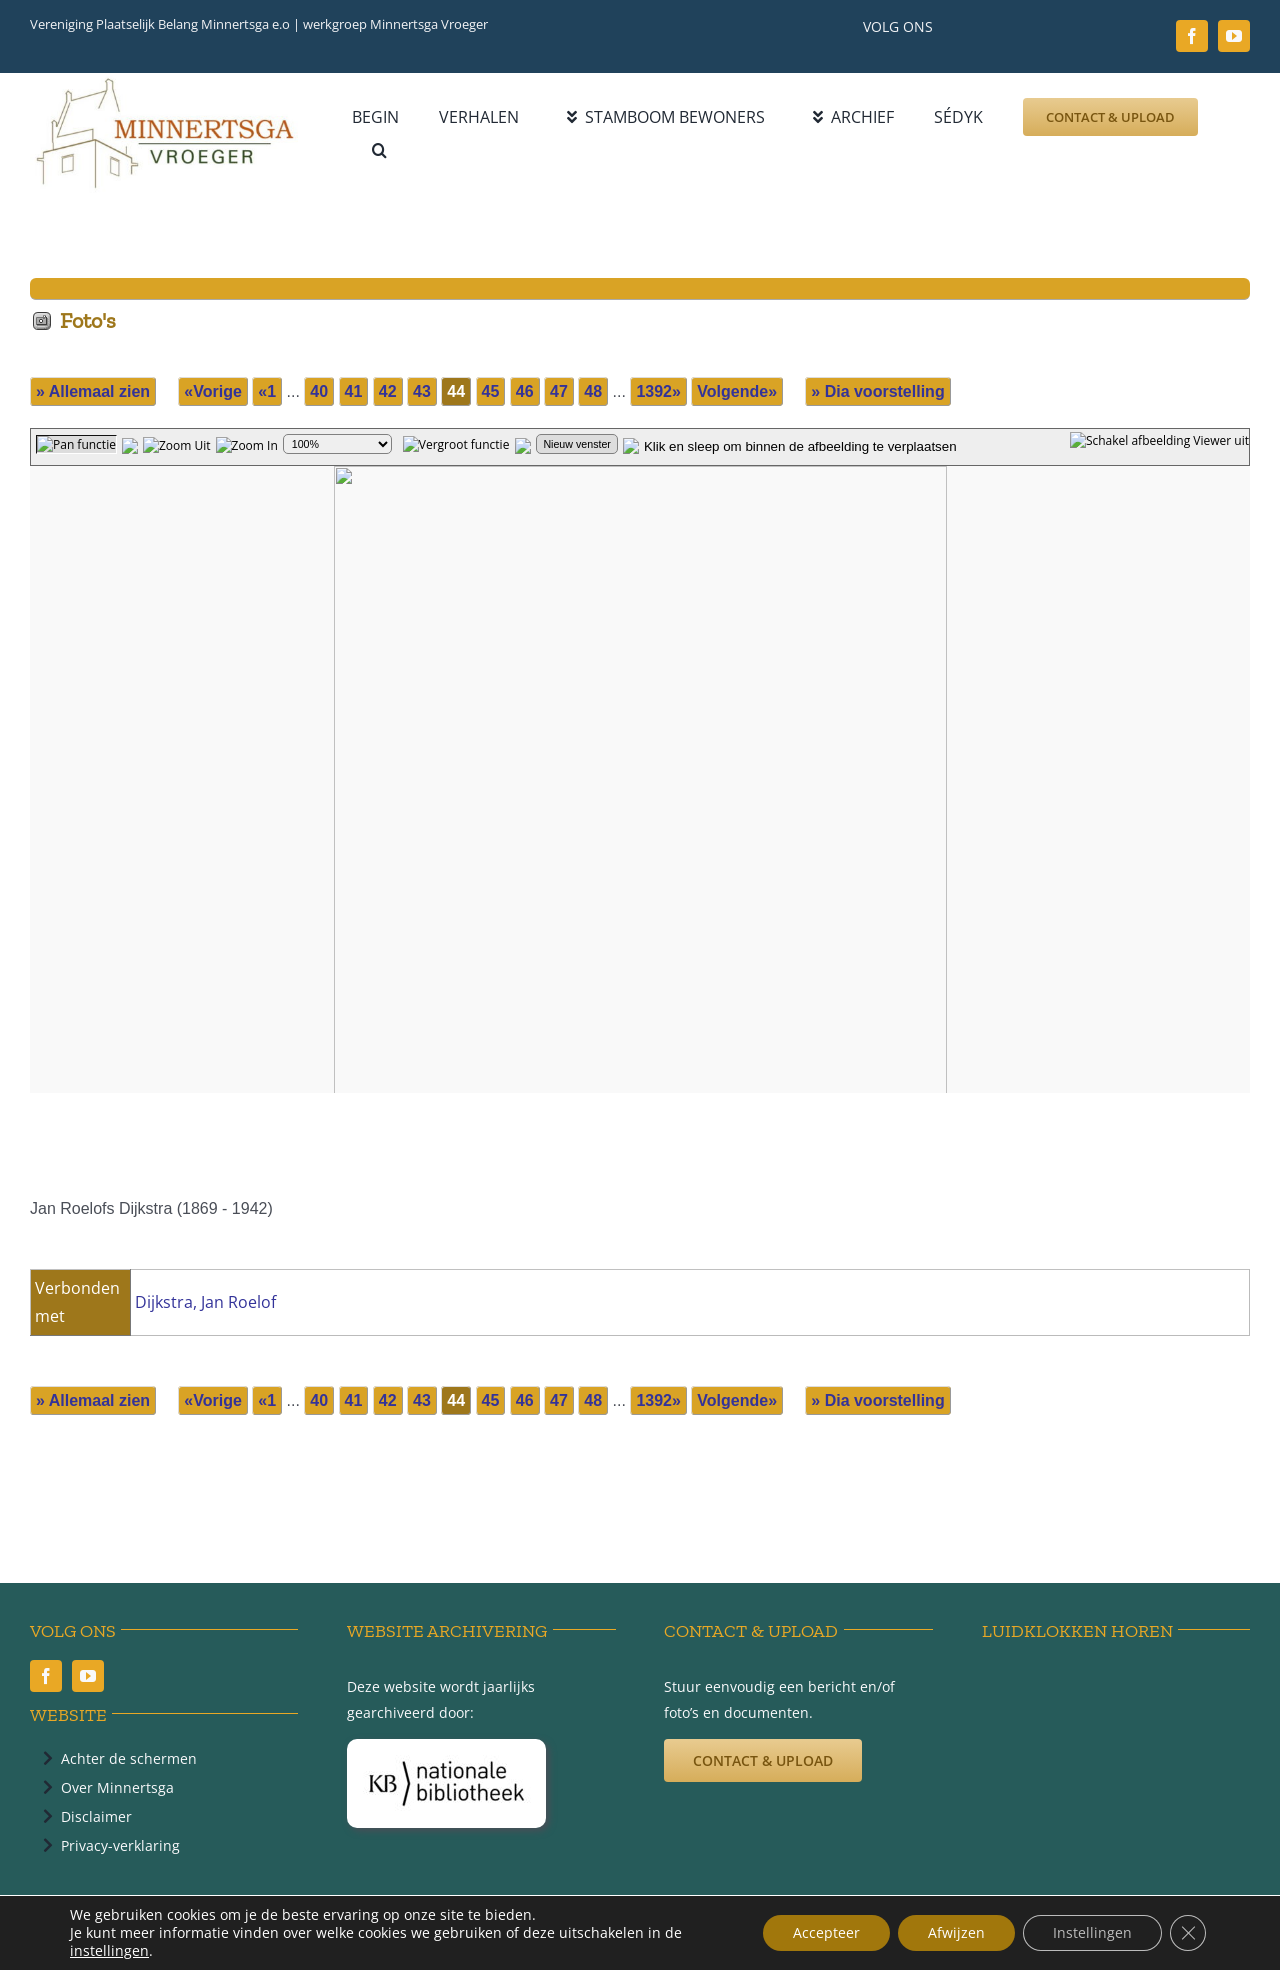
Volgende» (737, 391)
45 (491, 391)
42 (388, 391)
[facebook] (1192, 36)
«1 (267, 391)
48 (593, 391)
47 (559, 391)
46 (525, 391)
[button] (379, 150)
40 (319, 391)
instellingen (109, 1951)
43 (422, 391)
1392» (658, 391)
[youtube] (1234, 36)
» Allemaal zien (93, 391)
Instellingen (1092, 1932)
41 (354, 391)
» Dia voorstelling (877, 391)
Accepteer (826, 1932)
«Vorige (213, 391)
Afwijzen (956, 1932)
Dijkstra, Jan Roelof (205, 1302)
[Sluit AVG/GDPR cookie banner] (1188, 1933)
